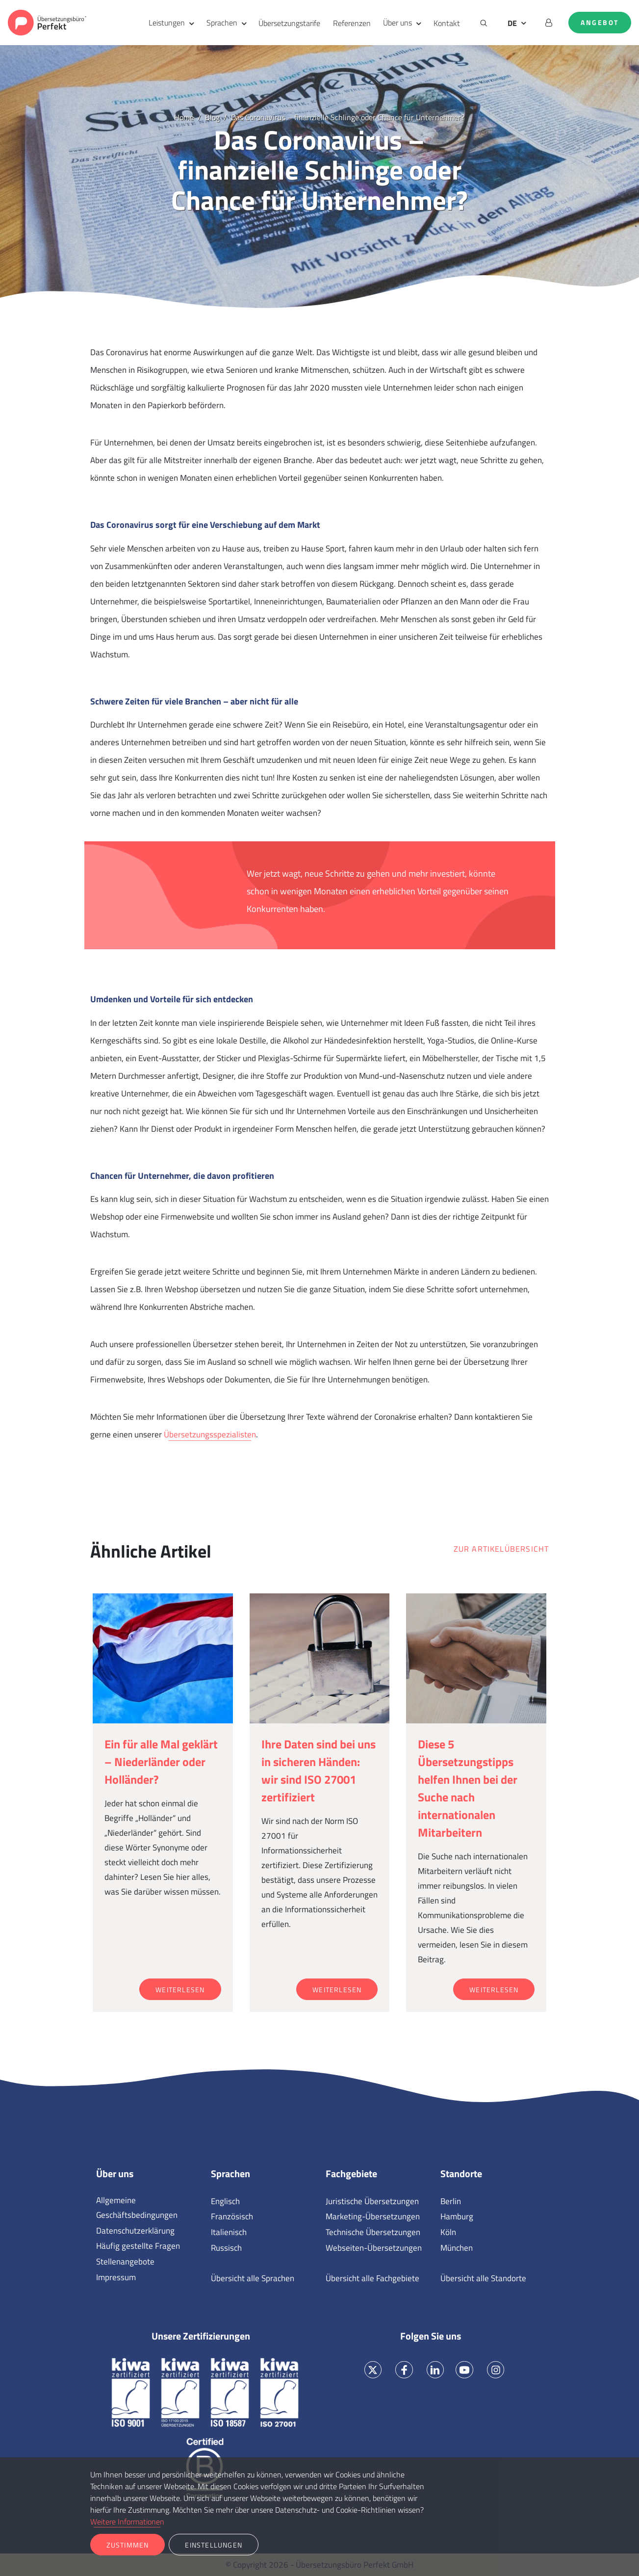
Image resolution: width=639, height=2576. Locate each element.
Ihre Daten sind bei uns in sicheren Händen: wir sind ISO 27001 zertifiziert (318, 1770)
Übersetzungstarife (289, 23)
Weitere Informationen (127, 2521)
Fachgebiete (351, 2173)
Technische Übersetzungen (373, 2232)
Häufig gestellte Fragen (138, 2245)
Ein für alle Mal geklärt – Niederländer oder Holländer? (161, 1761)
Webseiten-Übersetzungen (374, 2247)
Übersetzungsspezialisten (210, 1434)
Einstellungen (213, 2545)
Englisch (225, 2201)
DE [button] (512, 23)
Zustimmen (127, 2545)
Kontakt (447, 23)
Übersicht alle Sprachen (252, 2278)
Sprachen (221, 22)
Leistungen (167, 22)
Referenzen (352, 23)
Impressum (116, 2277)
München (456, 2247)
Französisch (232, 2216)
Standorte (461, 2173)
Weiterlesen (179, 1989)
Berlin (450, 2201)
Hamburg (456, 2216)
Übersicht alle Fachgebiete (372, 2278)
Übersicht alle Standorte (483, 2278)
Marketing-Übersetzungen (373, 2216)
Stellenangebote (125, 2261)
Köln (448, 2232)
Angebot (600, 22)
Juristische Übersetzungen (372, 2201)
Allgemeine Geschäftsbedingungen (137, 2207)
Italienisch (229, 2232)
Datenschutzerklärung (135, 2230)
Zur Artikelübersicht (501, 1549)
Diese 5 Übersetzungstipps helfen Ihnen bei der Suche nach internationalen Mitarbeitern (467, 1788)
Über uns (397, 22)
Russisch (226, 2247)
